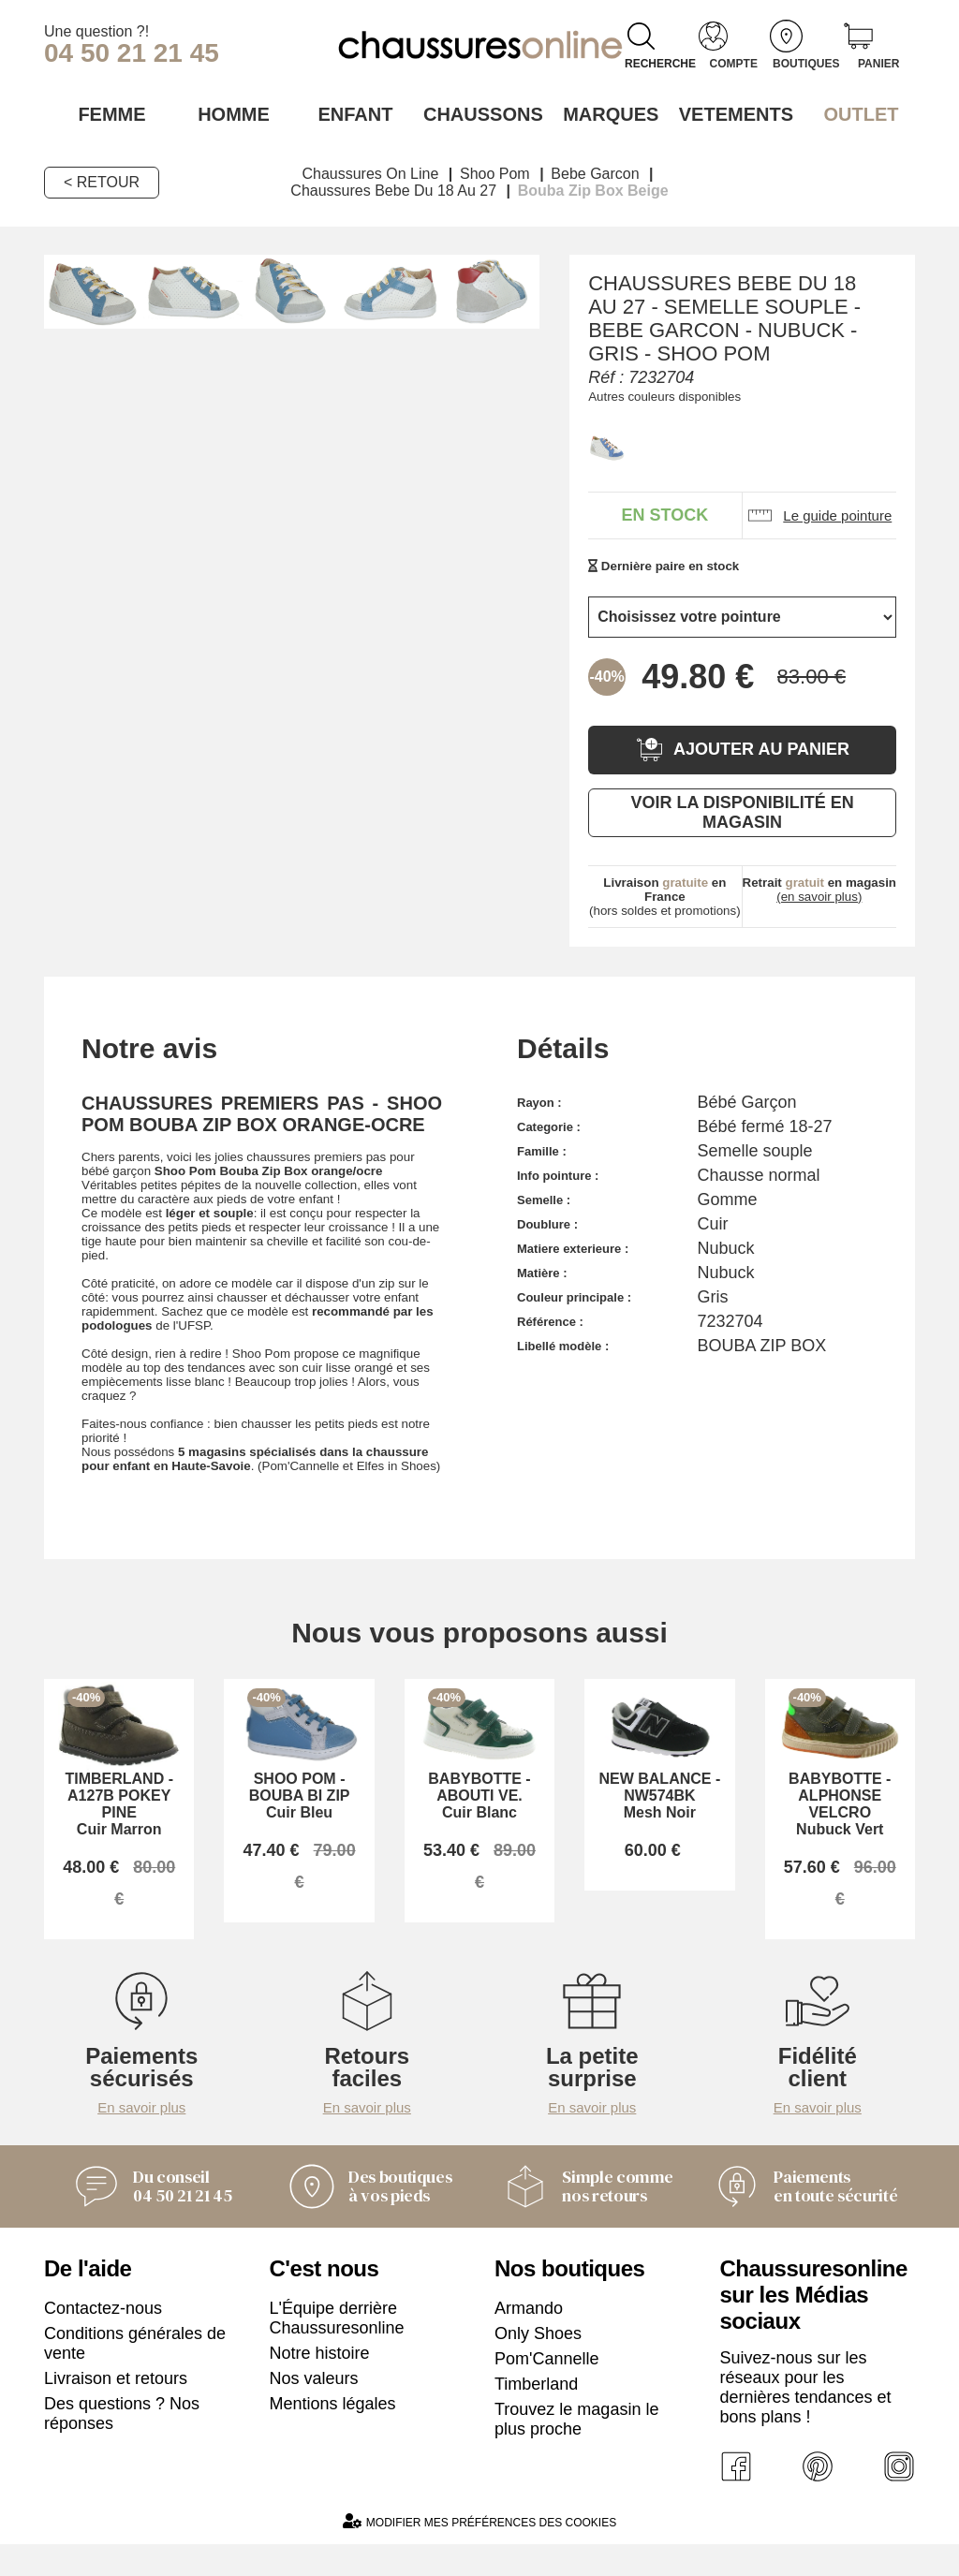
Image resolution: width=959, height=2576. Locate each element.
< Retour (102, 180)
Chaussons (480, 113)
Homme (230, 113)
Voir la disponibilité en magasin (741, 810)
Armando (528, 2334)
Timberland (536, 2410)
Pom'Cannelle (546, 2385)
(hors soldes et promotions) (665, 895)
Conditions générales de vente (135, 2369)
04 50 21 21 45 (131, 52)
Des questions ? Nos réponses (121, 2440)
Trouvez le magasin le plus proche (576, 2445)
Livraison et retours (115, 2404)
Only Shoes (538, 2359)
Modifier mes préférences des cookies (479, 2553)
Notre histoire (320, 2379)
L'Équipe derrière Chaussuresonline (337, 2344)
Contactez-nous (103, 2334)
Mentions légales (333, 2430)
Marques (603, 113)
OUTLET (853, 113)
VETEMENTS (728, 113)
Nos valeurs (314, 2404)
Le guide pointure (819, 513)
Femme (106, 113)
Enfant (355, 113)
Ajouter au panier (742, 747)
